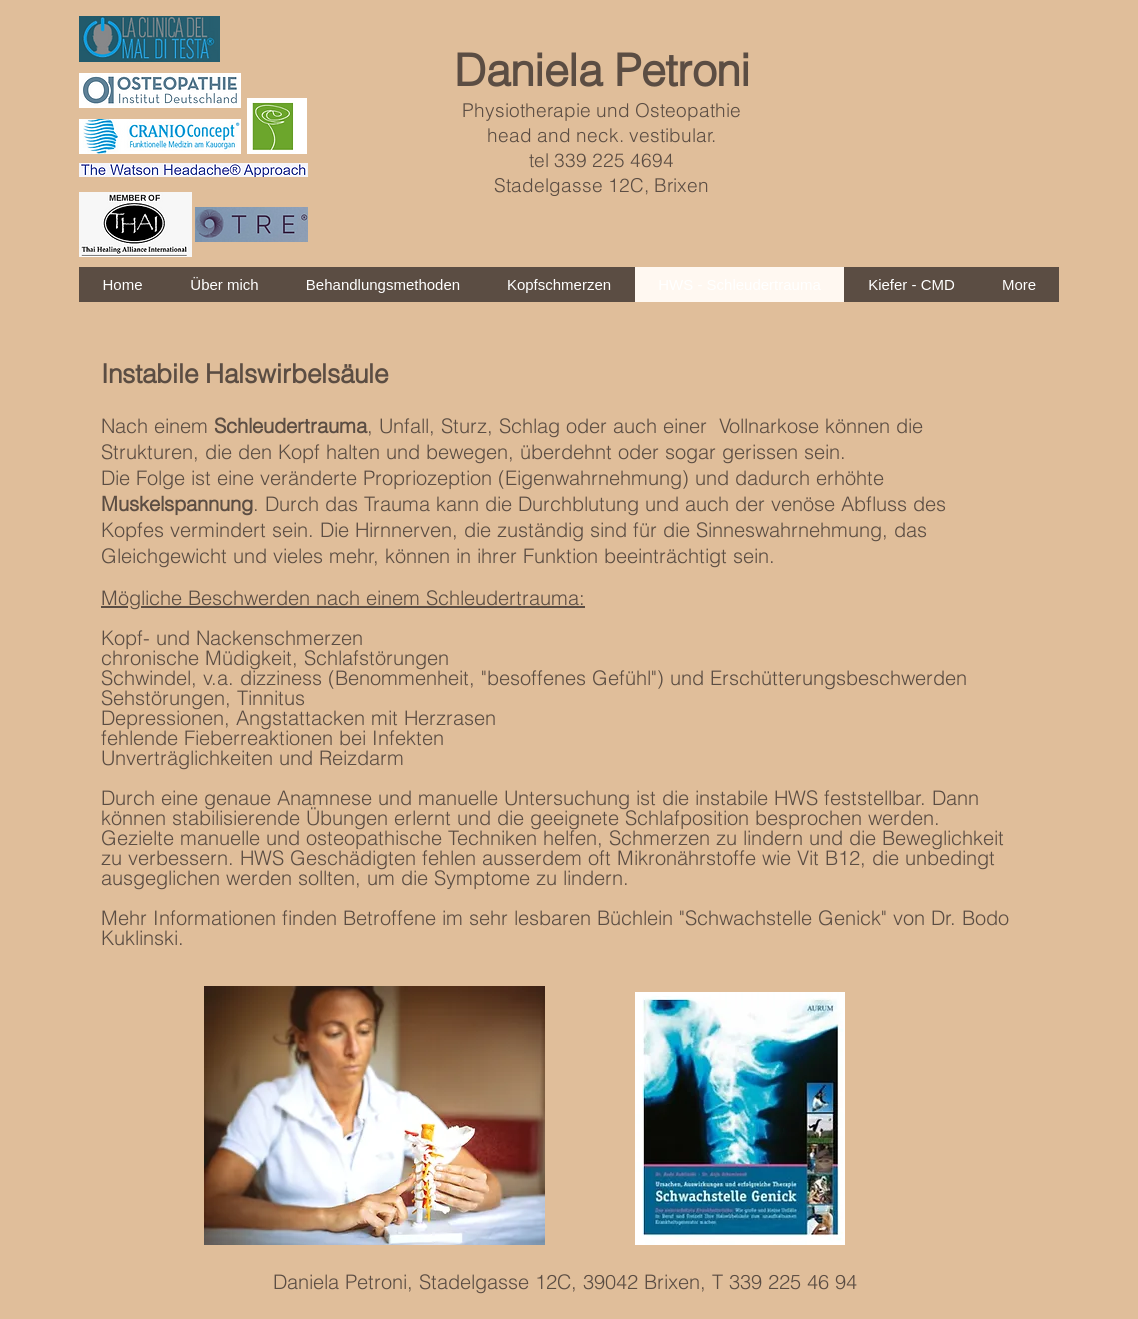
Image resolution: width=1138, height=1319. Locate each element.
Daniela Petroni (602, 70)
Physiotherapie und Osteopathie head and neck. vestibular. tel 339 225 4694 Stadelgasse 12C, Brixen (601, 147)
